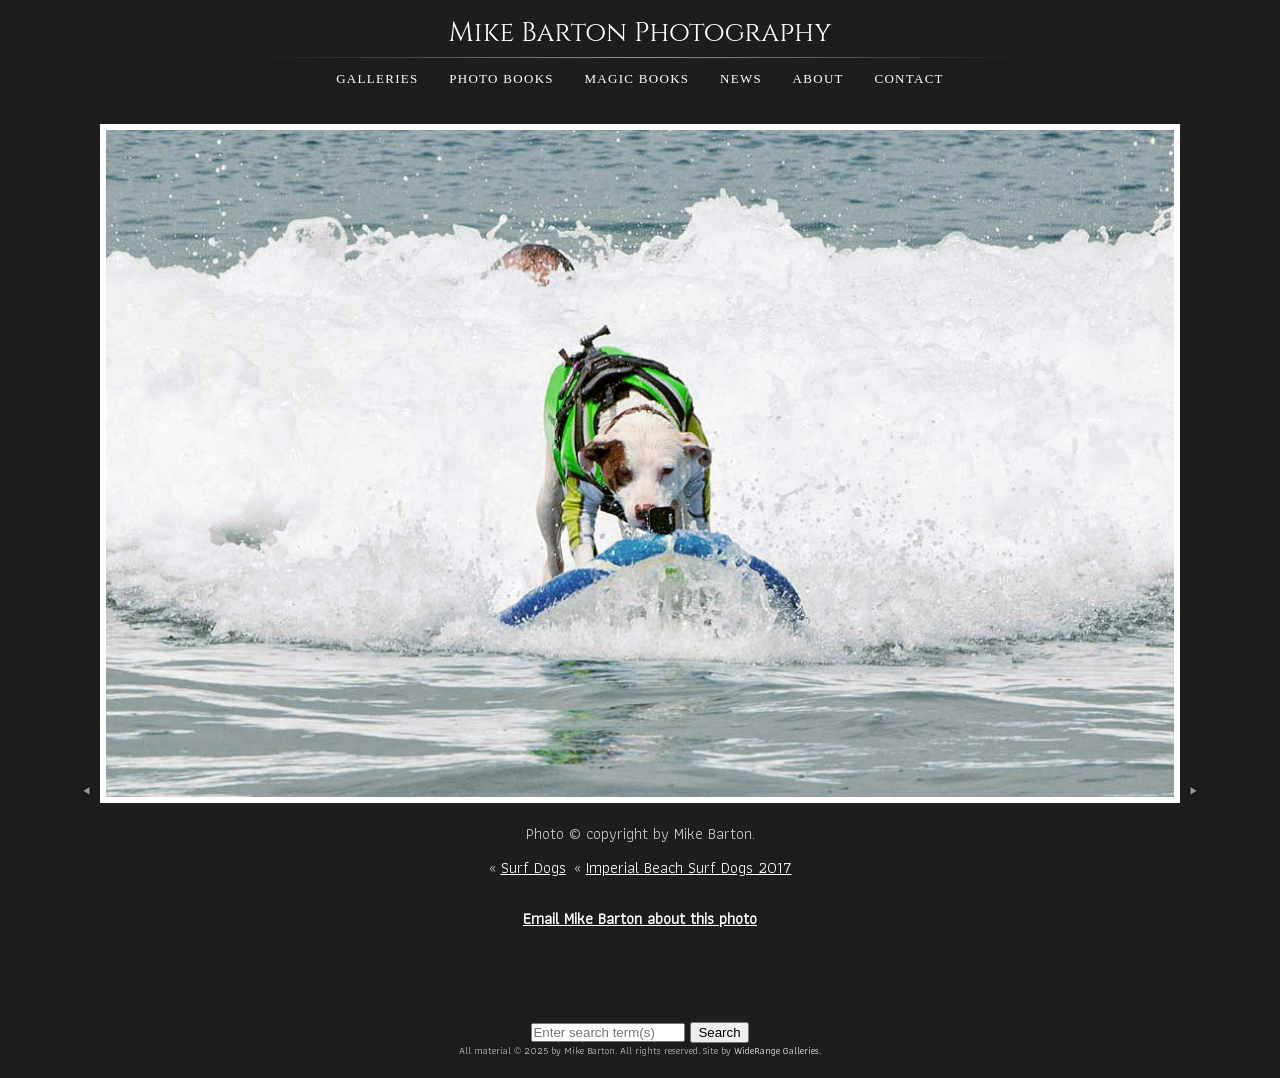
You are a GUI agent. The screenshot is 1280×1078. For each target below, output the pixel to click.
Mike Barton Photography (639, 33)
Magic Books (636, 78)
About (818, 78)
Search (719, 1032)
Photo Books (501, 78)
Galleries (377, 78)
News (741, 78)
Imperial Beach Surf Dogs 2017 (689, 867)
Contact (908, 78)
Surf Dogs (533, 867)
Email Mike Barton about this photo (640, 918)
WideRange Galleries (776, 1050)
